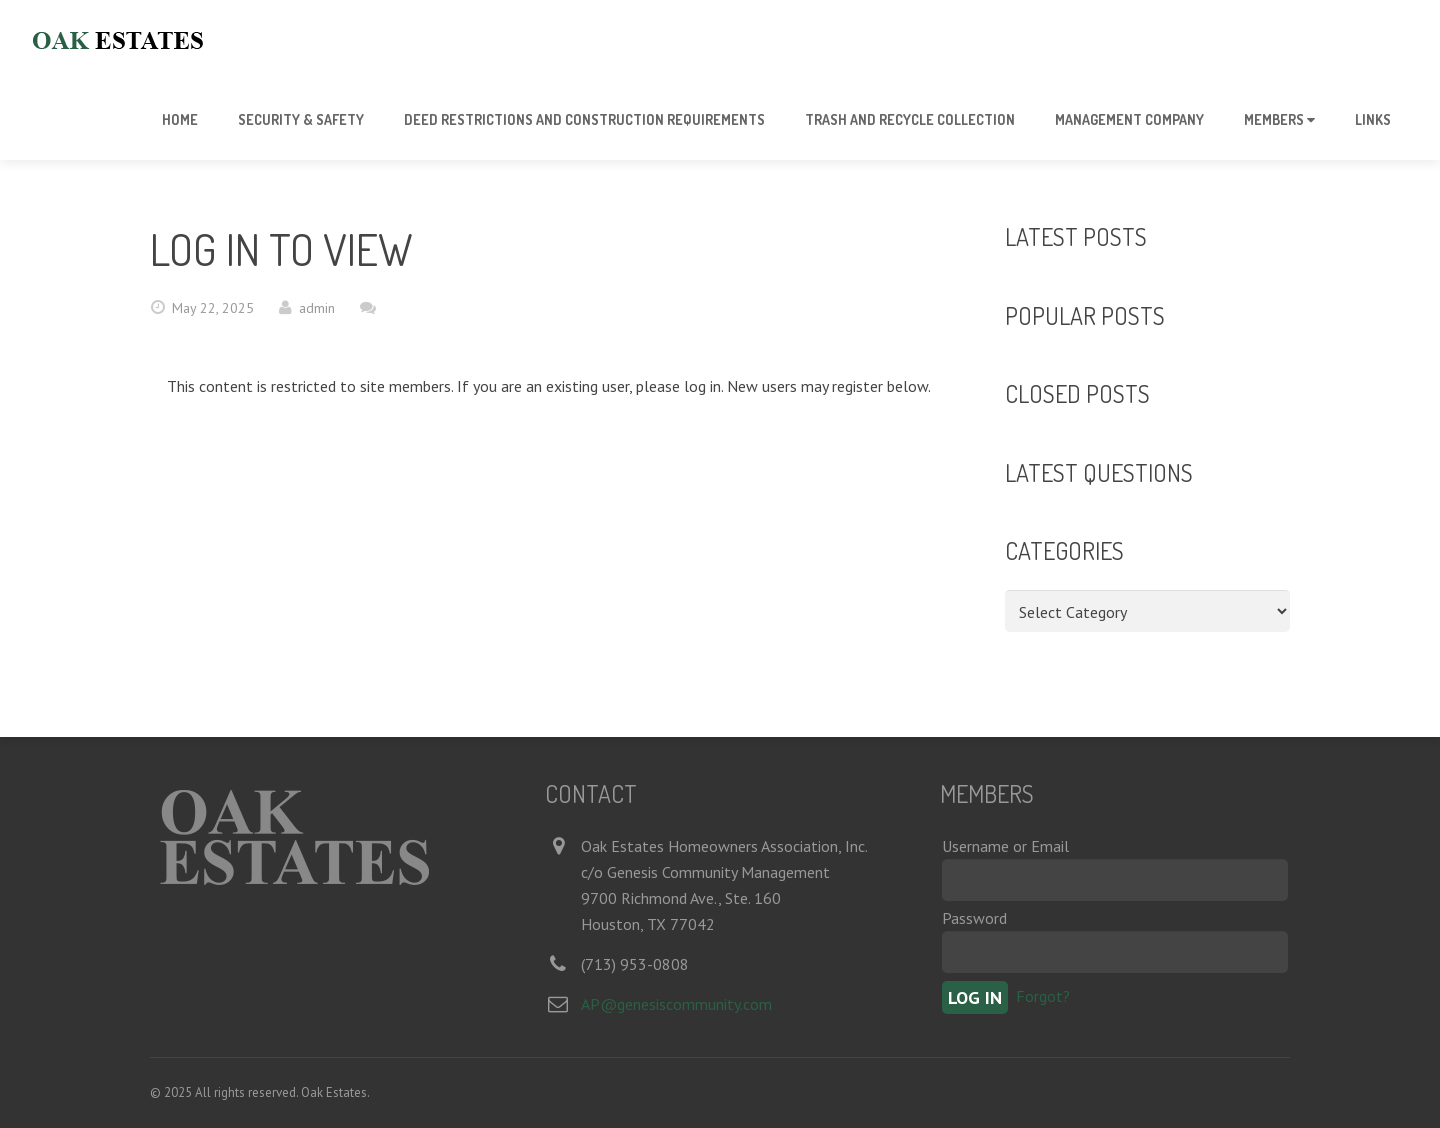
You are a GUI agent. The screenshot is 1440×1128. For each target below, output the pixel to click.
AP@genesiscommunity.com (676, 1004)
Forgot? (1043, 995)
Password (974, 918)
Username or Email (1005, 846)
